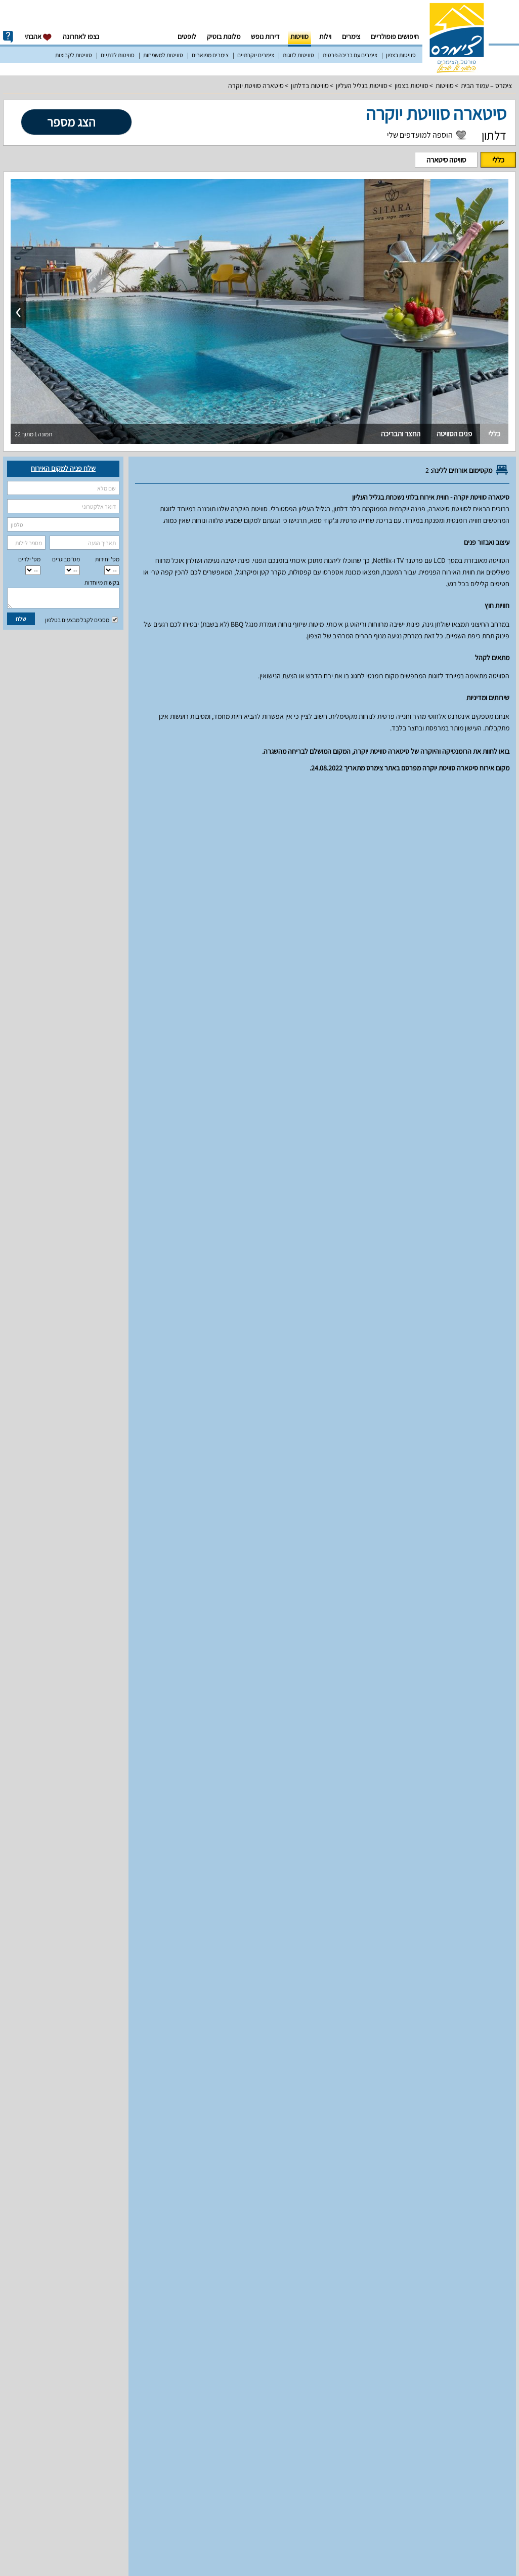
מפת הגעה (209, 802)
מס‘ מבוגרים (66, 559)
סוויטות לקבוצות (73, 55)
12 (90, 1509)
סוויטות (299, 36)
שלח (21, 619)
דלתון (494, 135)
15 (25, 1509)
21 (47, 1534)
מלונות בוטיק (223, 36)
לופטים (187, 36)
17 (134, 1534)
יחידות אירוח (487, 802)
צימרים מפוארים (210, 55)
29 (25, 1560)
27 (69, 1560)
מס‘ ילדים (29, 559)
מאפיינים (425, 802)
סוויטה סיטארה (446, 160)
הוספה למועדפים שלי (420, 135)
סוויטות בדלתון (310, 85)
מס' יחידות (107, 559)
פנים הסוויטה (454, 433)
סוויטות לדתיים (118, 55)
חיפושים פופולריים (395, 36)
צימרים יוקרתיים (255, 55)
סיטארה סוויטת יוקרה (256, 85)
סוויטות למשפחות (163, 55)
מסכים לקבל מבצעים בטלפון (81, 620)
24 (134, 1560)
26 (90, 1560)
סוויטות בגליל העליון (361, 85)
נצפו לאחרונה (81, 36)
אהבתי (38, 37)
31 (134, 1585)
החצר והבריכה (400, 433)
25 (112, 1560)
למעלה (38, 802)
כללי (498, 160)
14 (47, 1509)
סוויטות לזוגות (298, 55)
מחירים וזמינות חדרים (346, 802)
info (8, 37)
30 (155, 1585)
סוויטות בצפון (401, 55)
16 (155, 1534)
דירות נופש (265, 36)
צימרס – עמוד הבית (486, 85)
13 (69, 1509)
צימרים (351, 36)
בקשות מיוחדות (101, 582)
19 (90, 1534)
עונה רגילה (478, 1422)
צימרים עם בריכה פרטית (350, 55)
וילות (325, 36)
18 (112, 1534)
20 (69, 1534)
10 (134, 1509)
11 (112, 1509)
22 (25, 1534)
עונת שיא (424, 1422)
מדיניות (268, 802)
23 (155, 1560)
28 (47, 1560)
